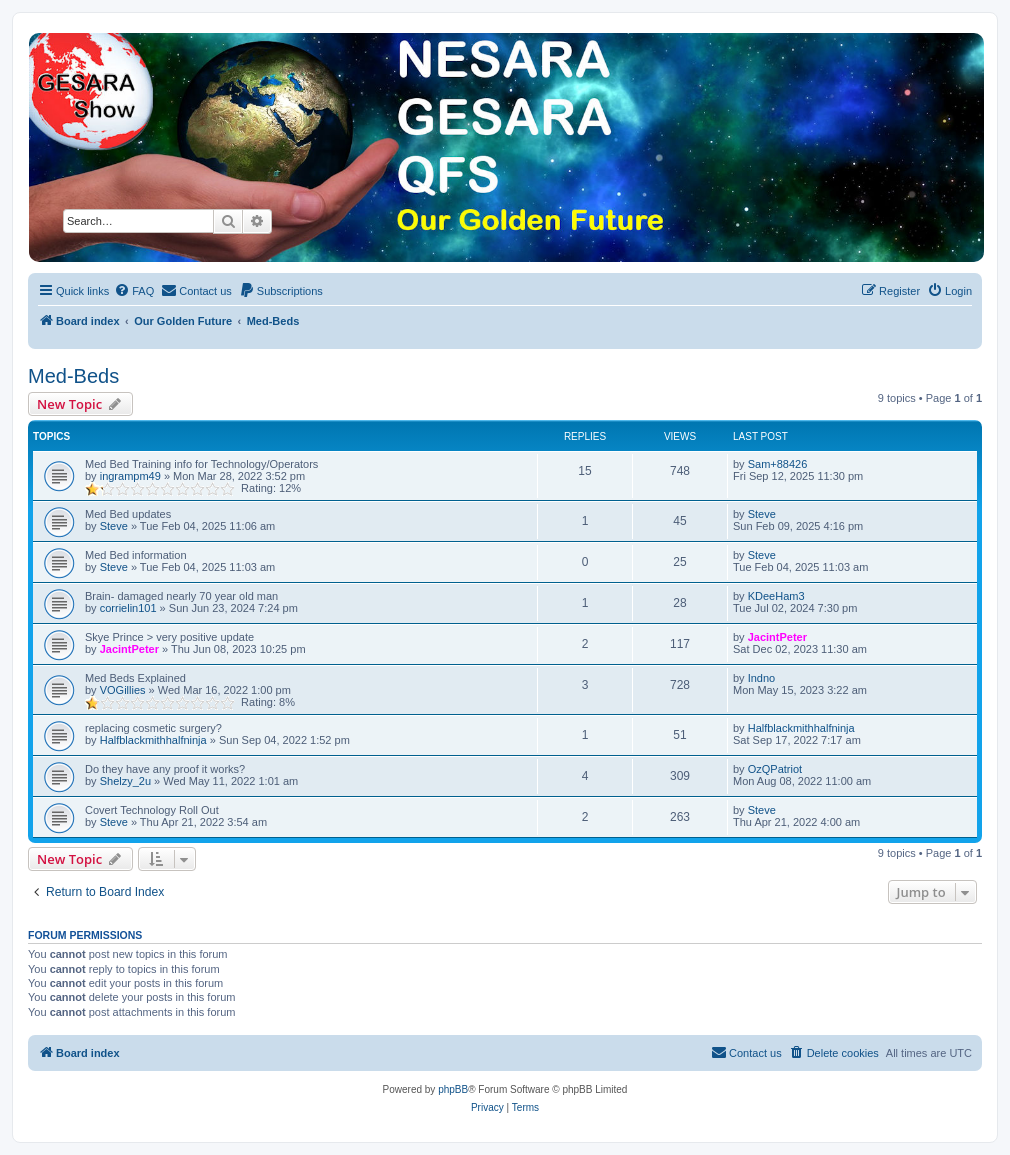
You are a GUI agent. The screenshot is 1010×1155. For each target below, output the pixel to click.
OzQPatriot (775, 769)
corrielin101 (128, 608)
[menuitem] (134, 291)
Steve (114, 526)
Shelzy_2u (125, 781)
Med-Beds (73, 376)
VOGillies (123, 690)
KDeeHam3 (776, 596)
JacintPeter (129, 649)
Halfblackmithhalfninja (153, 740)
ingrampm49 (130, 476)
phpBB (453, 1089)
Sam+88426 (778, 464)
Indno (762, 678)
